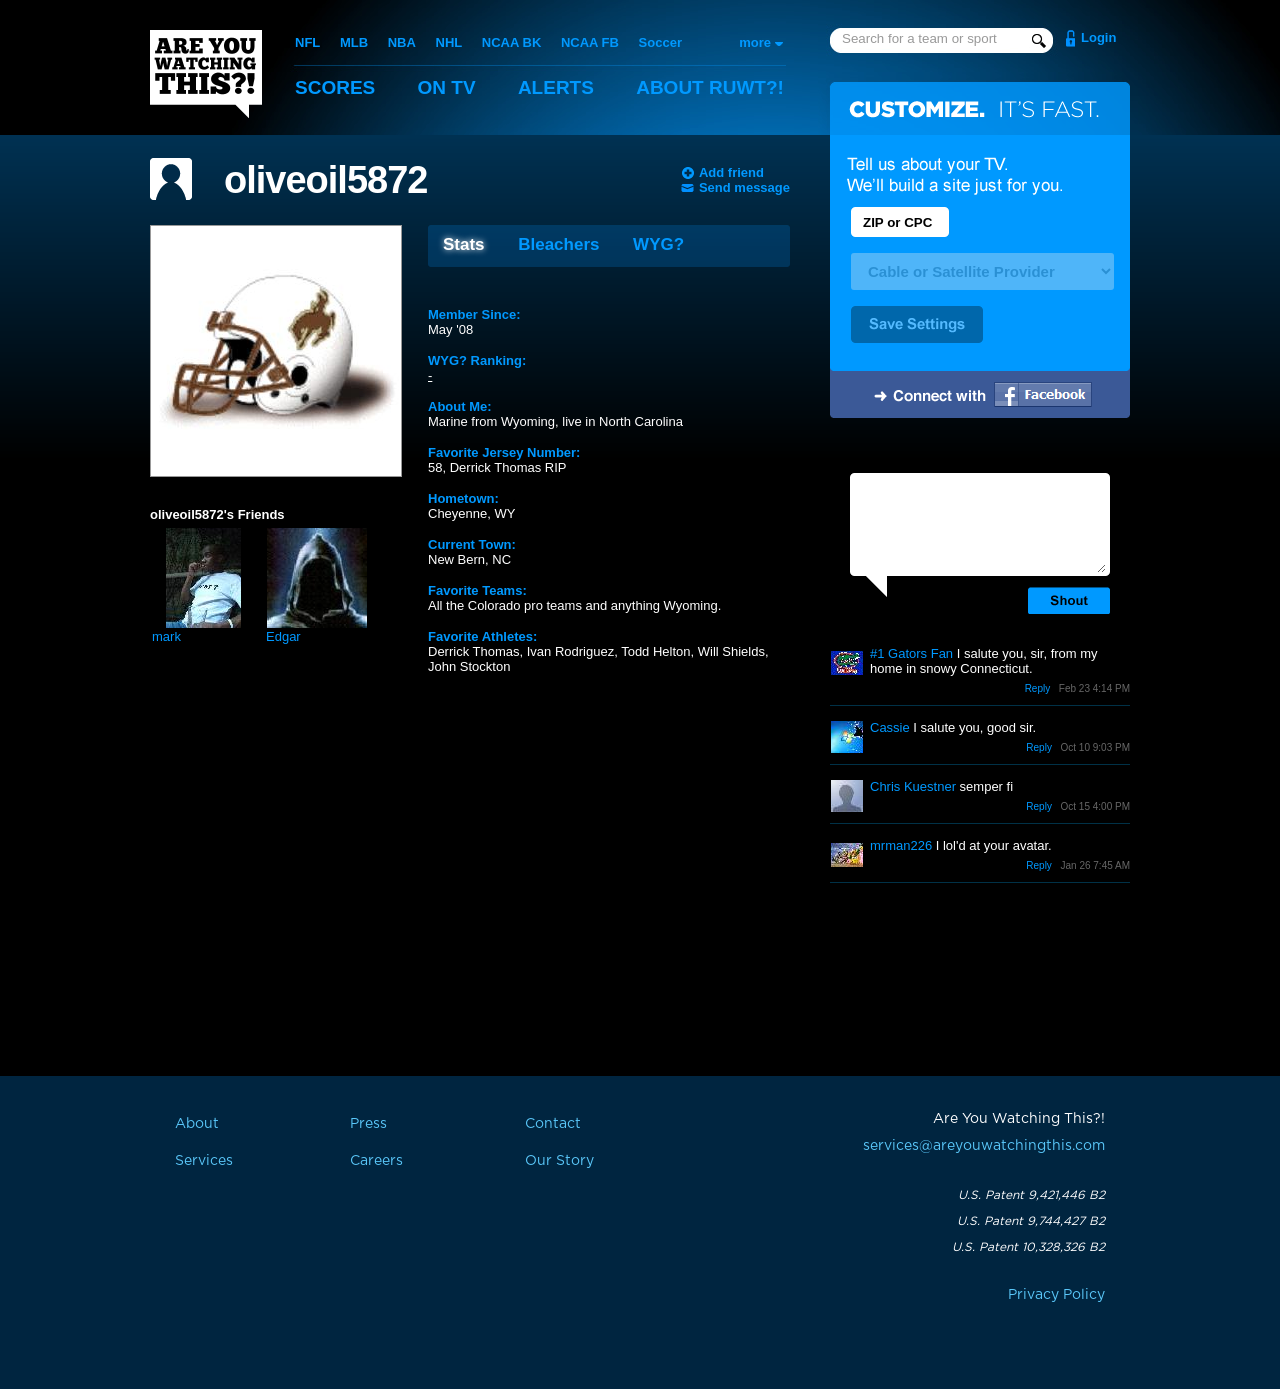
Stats (464, 244)
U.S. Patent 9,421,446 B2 (1031, 1195)
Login (1098, 37)
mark (166, 636)
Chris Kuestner (913, 786)
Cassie (890, 727)
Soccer (660, 42)
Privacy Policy (1056, 1295)
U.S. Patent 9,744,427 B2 (1031, 1221)
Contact (553, 1124)
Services (204, 1161)
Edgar (283, 636)
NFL (307, 42)
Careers (376, 1161)
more (755, 42)
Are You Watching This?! (206, 74)
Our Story (559, 1161)
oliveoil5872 (325, 180)
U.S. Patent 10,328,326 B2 (1028, 1247)
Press (368, 1124)
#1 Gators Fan (911, 653)
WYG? (658, 244)
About (710, 87)
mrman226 (901, 845)
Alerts (556, 87)
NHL (449, 42)
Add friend (731, 172)
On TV (447, 87)
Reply (1038, 688)
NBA (402, 42)
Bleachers (558, 244)
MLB (354, 42)
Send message (744, 187)
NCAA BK (511, 42)
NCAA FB (590, 42)
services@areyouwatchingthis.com (984, 1146)
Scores (335, 87)
